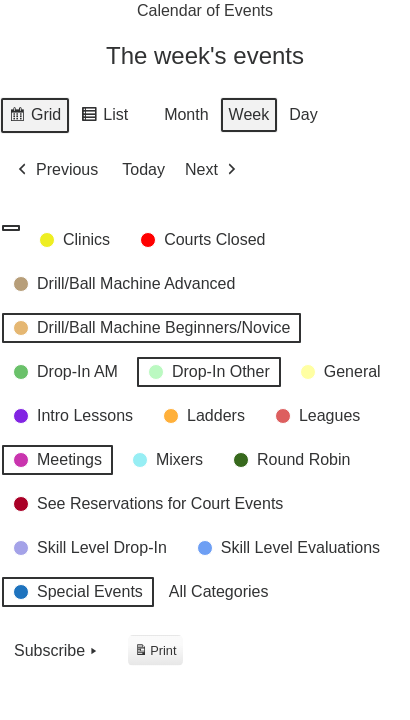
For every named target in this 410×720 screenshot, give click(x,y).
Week (249, 115)
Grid (34, 118)
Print (155, 654)
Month (186, 115)
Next (212, 170)
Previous (56, 170)
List (104, 118)
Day (303, 115)
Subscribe (57, 651)
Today (143, 170)
